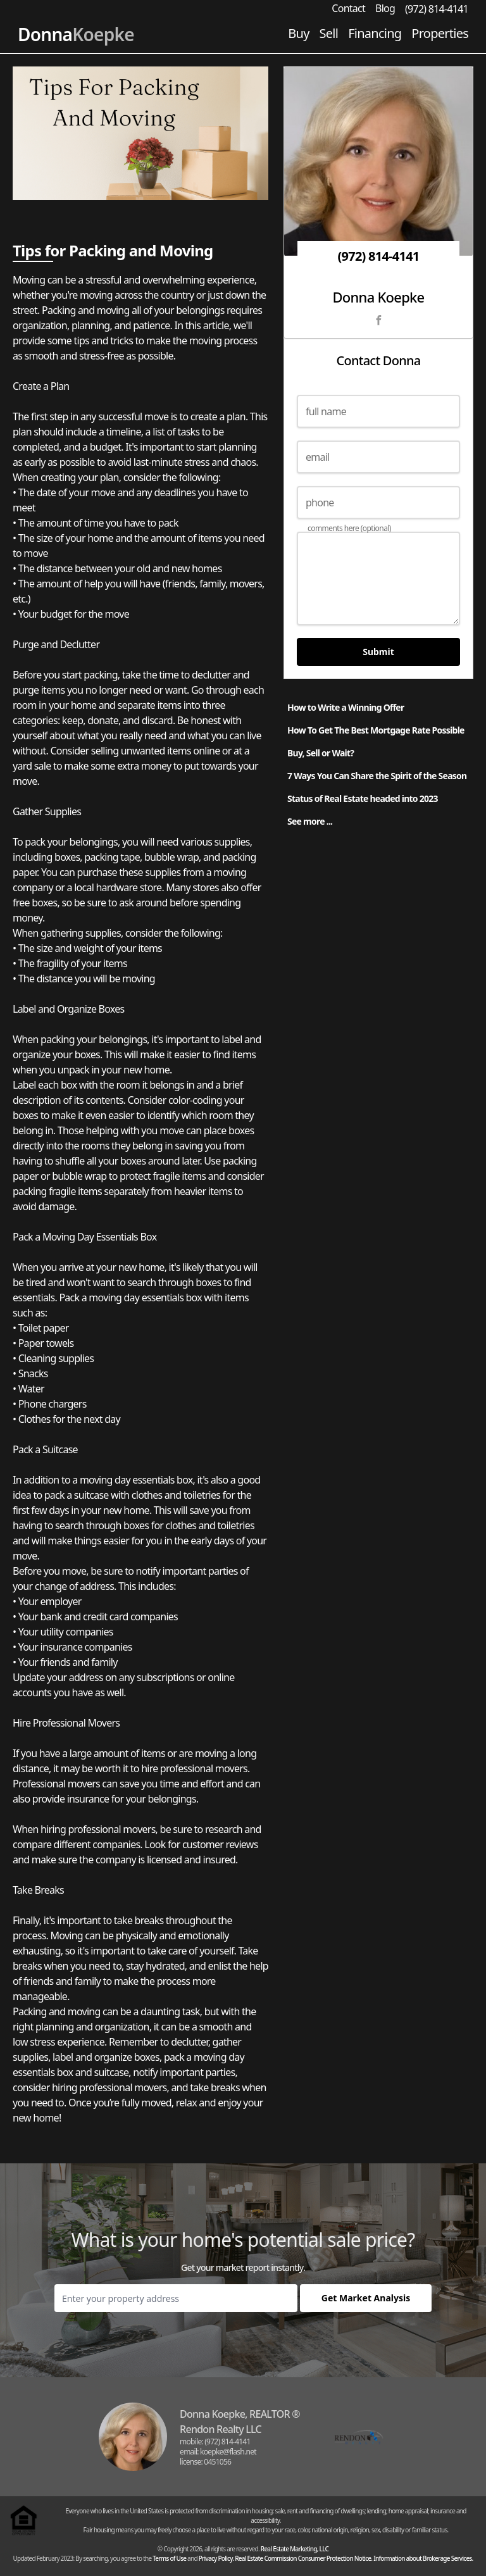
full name (326, 411)
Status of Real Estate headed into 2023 (362, 798)
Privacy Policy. (216, 2558)
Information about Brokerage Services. (423, 2558)
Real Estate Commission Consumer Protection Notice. (303, 2558)
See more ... (309, 821)
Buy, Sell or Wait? (320, 753)
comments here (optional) (349, 528)
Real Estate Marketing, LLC (294, 2548)
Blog (385, 8)
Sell (329, 33)
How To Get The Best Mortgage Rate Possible (375, 730)
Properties (439, 33)
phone (320, 503)
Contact (348, 8)
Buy (298, 33)
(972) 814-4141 (436, 9)
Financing (374, 33)
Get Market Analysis (365, 2298)
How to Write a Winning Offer (345, 707)
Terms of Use (169, 2558)
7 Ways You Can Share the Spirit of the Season (376, 776)
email (317, 457)
